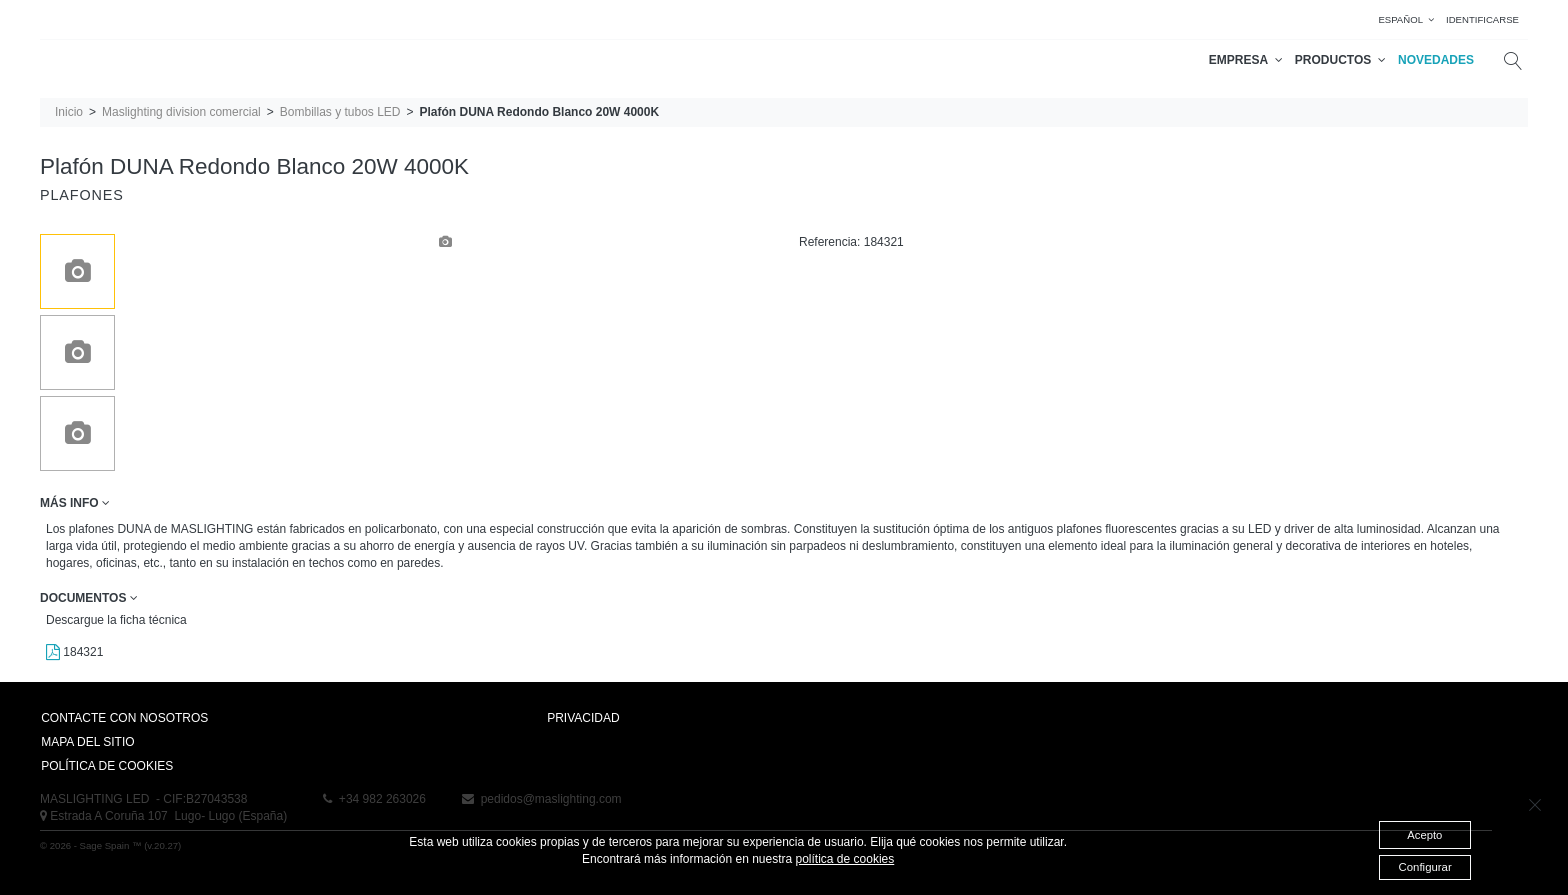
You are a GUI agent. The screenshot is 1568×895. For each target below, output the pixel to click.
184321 (74, 652)
